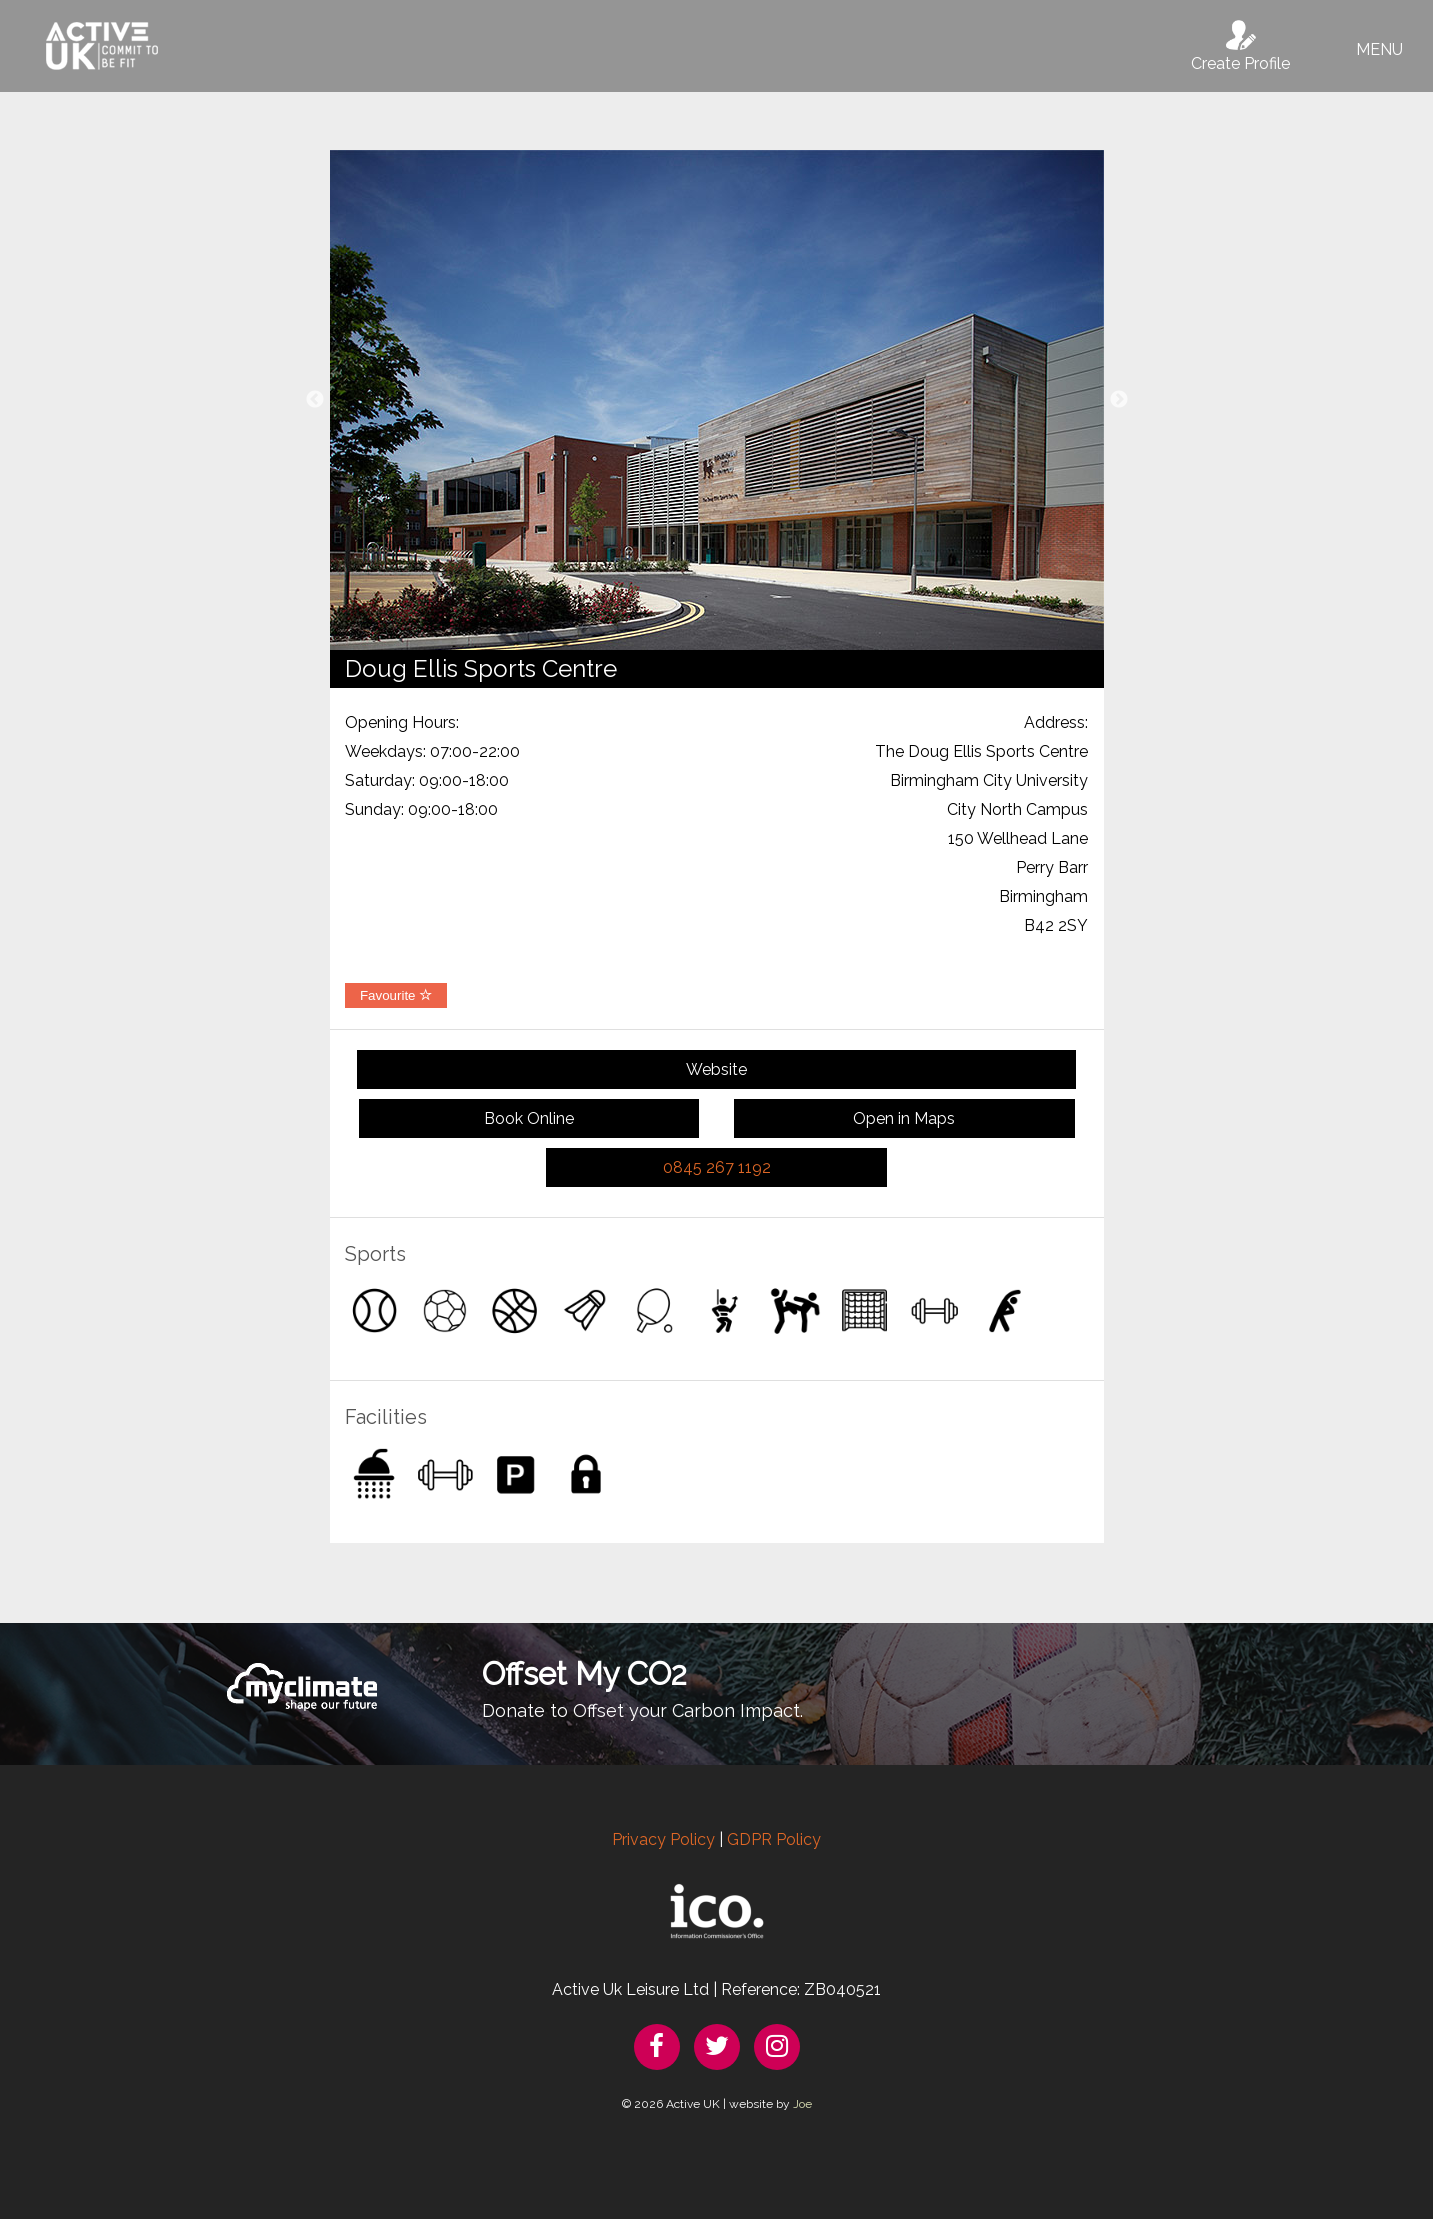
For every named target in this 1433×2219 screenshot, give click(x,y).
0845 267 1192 (717, 1167)
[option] (717, 400)
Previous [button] (315, 400)
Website (716, 1069)
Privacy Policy (663, 1839)
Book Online (529, 1118)
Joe (802, 2104)
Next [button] (1119, 400)
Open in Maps (904, 1118)
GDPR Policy (774, 1839)
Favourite (396, 995)
